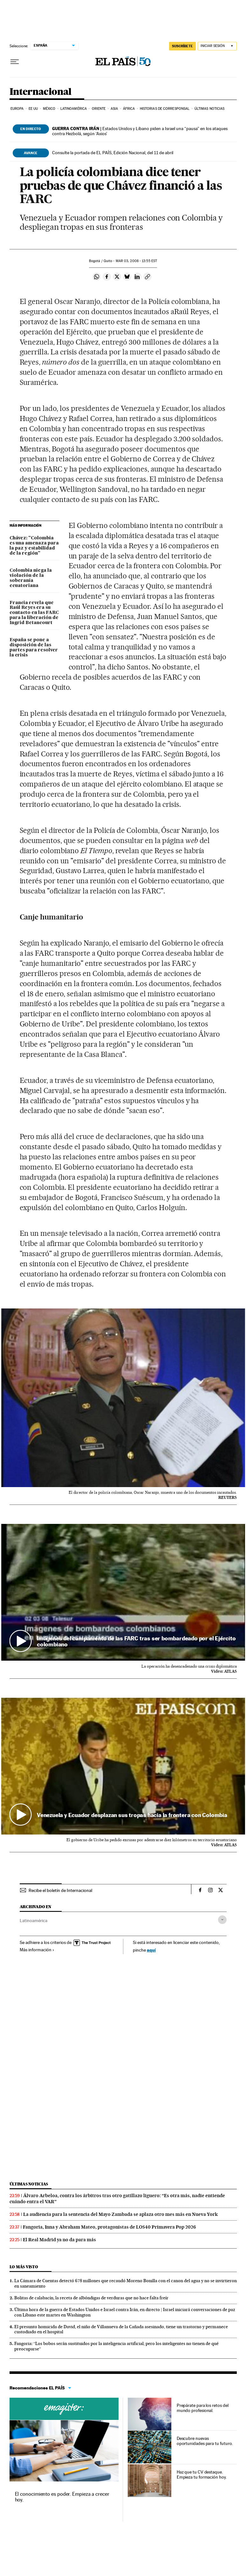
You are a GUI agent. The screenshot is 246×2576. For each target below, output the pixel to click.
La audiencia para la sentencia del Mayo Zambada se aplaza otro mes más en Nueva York (120, 2214)
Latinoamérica (73, 109)
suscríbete (182, 46)
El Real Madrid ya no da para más (59, 2240)
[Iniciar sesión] (217, 46)
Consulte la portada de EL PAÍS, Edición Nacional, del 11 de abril (112, 152)
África (129, 109)
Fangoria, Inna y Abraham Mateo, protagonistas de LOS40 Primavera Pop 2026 (109, 2227)
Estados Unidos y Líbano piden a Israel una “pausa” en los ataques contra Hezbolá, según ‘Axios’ (140, 131)
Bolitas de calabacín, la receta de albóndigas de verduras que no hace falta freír (91, 2297)
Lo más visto (24, 2266)
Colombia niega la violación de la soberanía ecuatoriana (31, 578)
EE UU (33, 109)
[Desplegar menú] (15, 62)
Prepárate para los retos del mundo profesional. (203, 2408)
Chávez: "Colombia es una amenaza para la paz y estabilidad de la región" (34, 546)
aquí (151, 1950)
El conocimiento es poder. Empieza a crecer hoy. (62, 2497)
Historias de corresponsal (165, 109)
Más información (37, 1949)
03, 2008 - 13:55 (136, 261)
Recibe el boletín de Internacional (60, 1890)
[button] (123, 1592)
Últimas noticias (210, 109)
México (49, 109)
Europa (17, 109)
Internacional (41, 92)
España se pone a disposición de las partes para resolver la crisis (34, 647)
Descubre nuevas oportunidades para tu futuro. (205, 2441)
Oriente (99, 109)
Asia (114, 109)
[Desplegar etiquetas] (222, 1919)
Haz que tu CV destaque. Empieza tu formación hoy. (202, 2474)
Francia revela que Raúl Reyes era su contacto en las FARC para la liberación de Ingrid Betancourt (34, 613)
